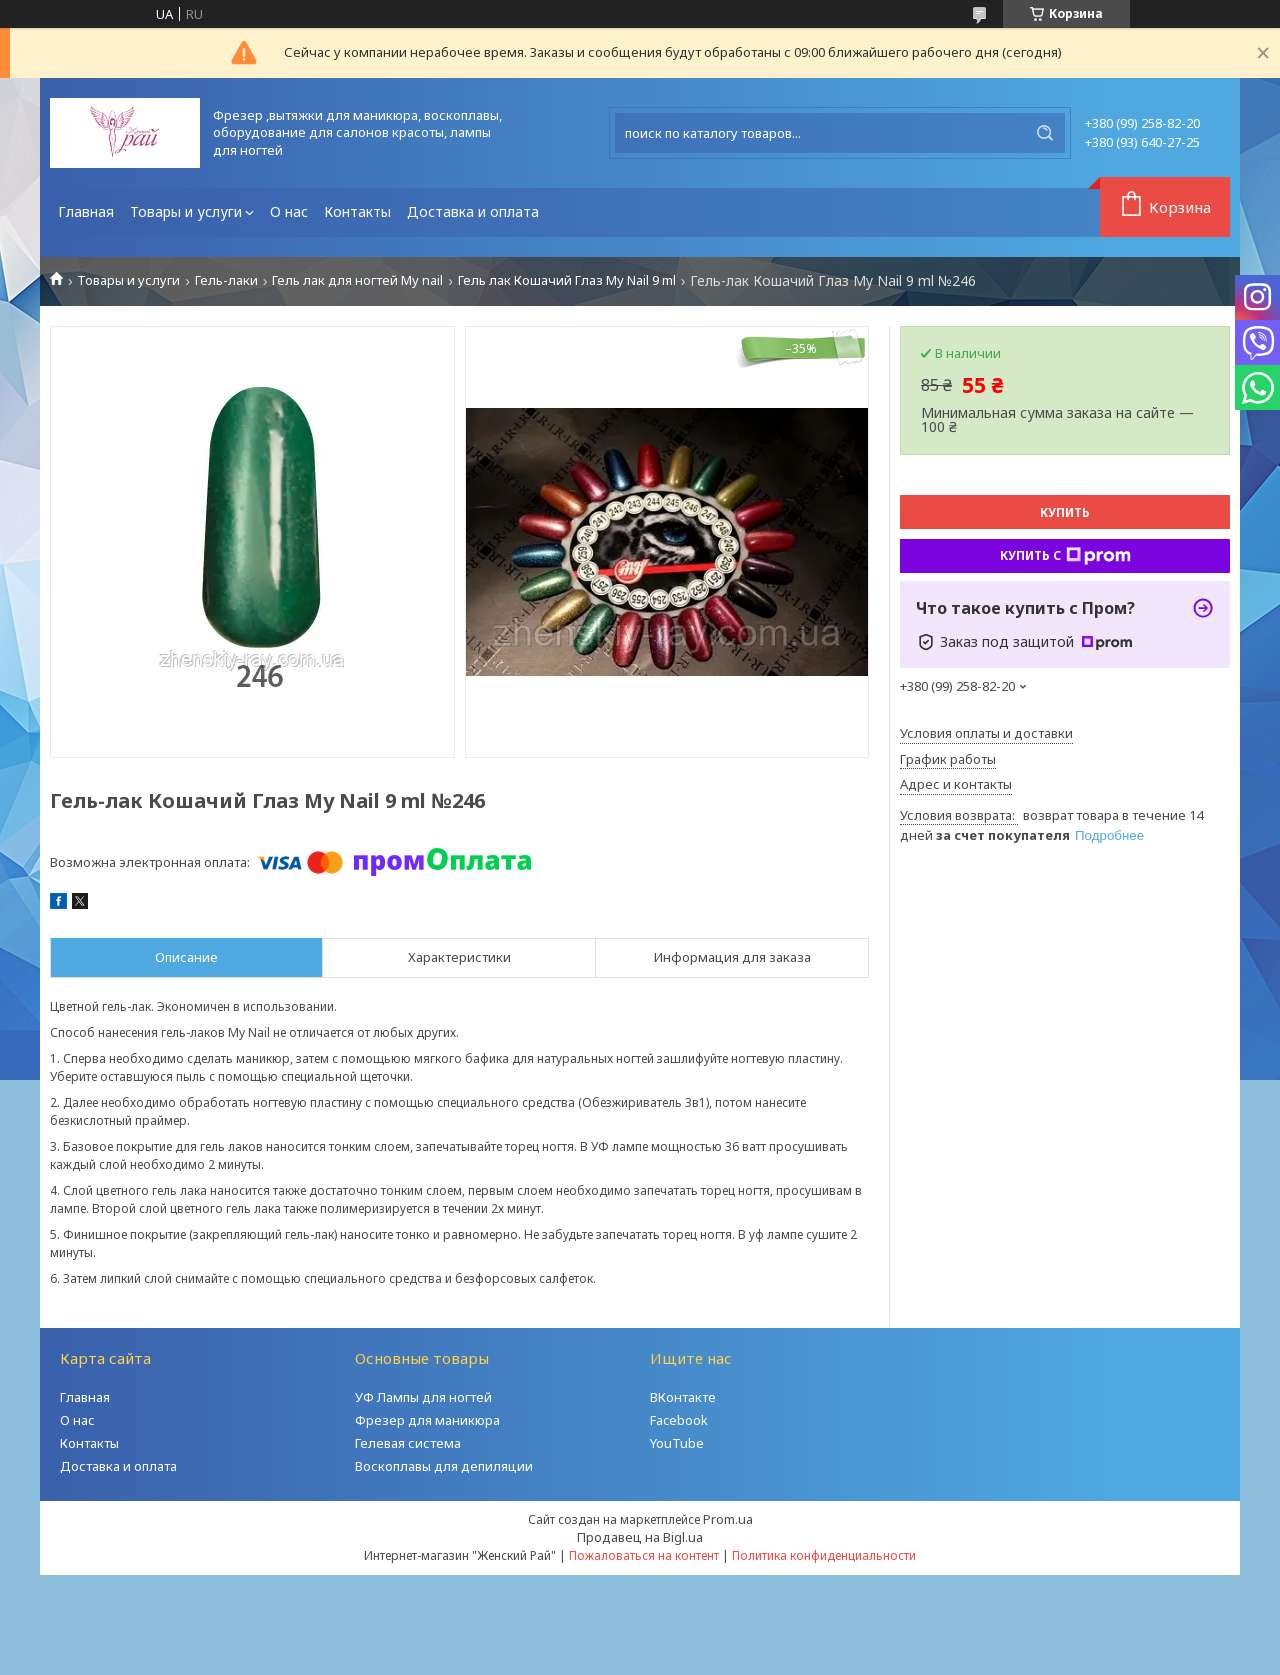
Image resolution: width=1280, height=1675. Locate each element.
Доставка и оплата (473, 211)
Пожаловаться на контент (644, 1555)
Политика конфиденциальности (824, 1555)
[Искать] (1045, 133)
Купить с (1065, 556)
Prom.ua (728, 1519)
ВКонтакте (683, 1397)
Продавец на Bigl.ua (640, 1537)
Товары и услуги (186, 211)
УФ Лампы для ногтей (423, 1397)
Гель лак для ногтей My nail (357, 280)
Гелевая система (408, 1443)
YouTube (677, 1443)
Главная (86, 211)
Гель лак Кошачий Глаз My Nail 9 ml (567, 280)
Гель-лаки (226, 280)
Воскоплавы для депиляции (444, 1466)
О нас (289, 211)
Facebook (679, 1420)
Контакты (357, 211)
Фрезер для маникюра (427, 1420)
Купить (1065, 512)
